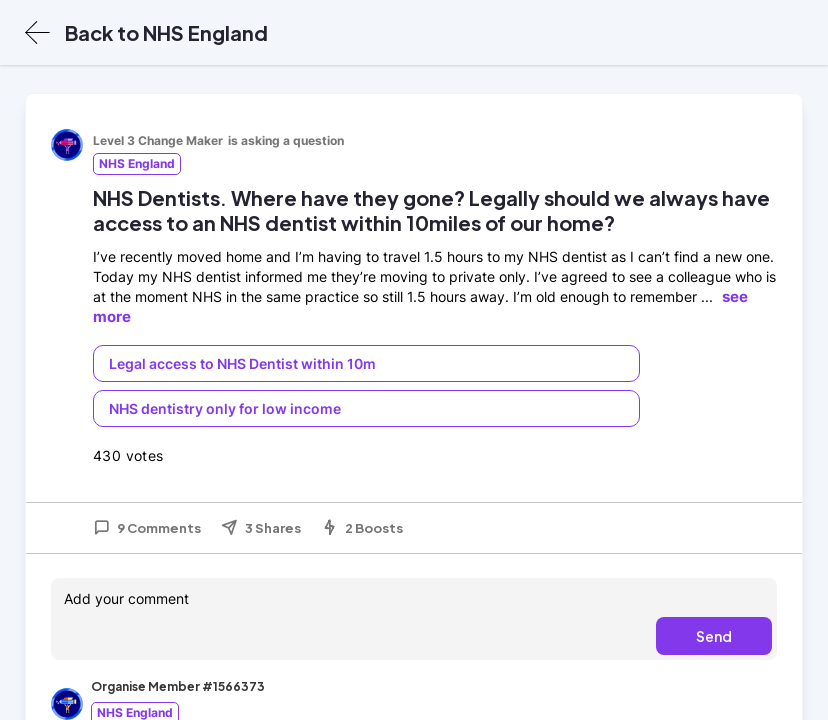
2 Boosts (362, 528)
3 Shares (261, 528)
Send (714, 636)
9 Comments (147, 528)
